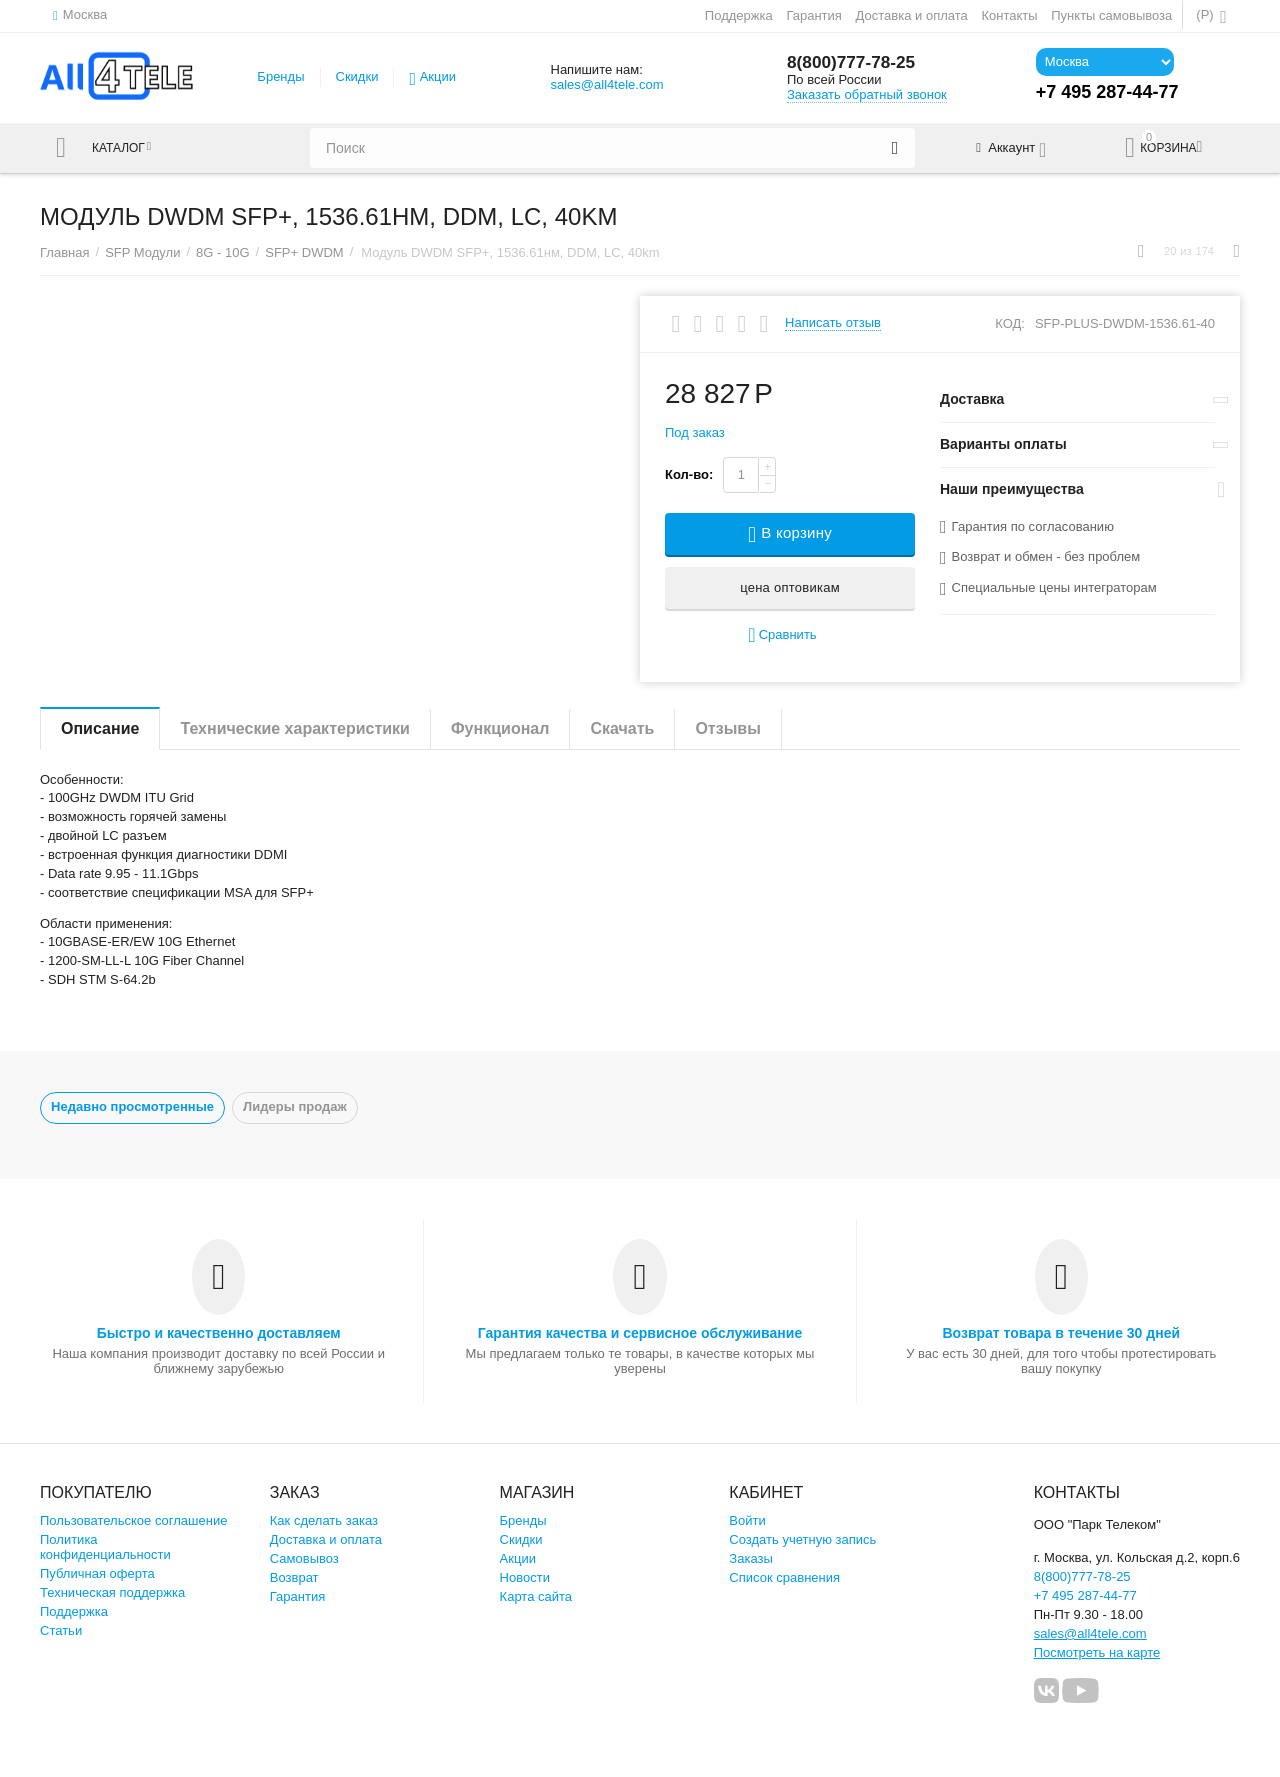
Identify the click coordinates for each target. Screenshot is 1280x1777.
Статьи (61, 1630)
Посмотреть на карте (1097, 1652)
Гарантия (814, 15)
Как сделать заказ (324, 1520)
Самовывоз (304, 1558)
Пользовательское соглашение (133, 1520)
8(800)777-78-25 (854, 63)
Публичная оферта (97, 1573)
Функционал (500, 728)
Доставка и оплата (912, 15)
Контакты (1009, 15)
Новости (525, 1577)
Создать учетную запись (802, 1539)
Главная (65, 252)
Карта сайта (536, 1596)
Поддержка (739, 15)
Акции (438, 76)
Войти (747, 1520)
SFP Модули (142, 252)
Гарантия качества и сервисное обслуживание (640, 1333)
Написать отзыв (833, 323)
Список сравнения (784, 1577)
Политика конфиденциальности (105, 1547)
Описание (100, 728)
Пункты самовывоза (1111, 15)
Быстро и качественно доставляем (219, 1333)
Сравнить (782, 635)
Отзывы (727, 728)
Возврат (294, 1577)
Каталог (123, 148)
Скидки (357, 76)
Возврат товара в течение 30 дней (1061, 1333)
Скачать (622, 728)
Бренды (280, 76)
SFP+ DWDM (304, 252)
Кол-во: (689, 474)
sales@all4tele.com (606, 84)
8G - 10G (223, 252)
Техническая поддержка (112, 1592)
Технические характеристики (295, 728)
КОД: (1010, 323)
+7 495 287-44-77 (1085, 1595)
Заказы (751, 1558)
